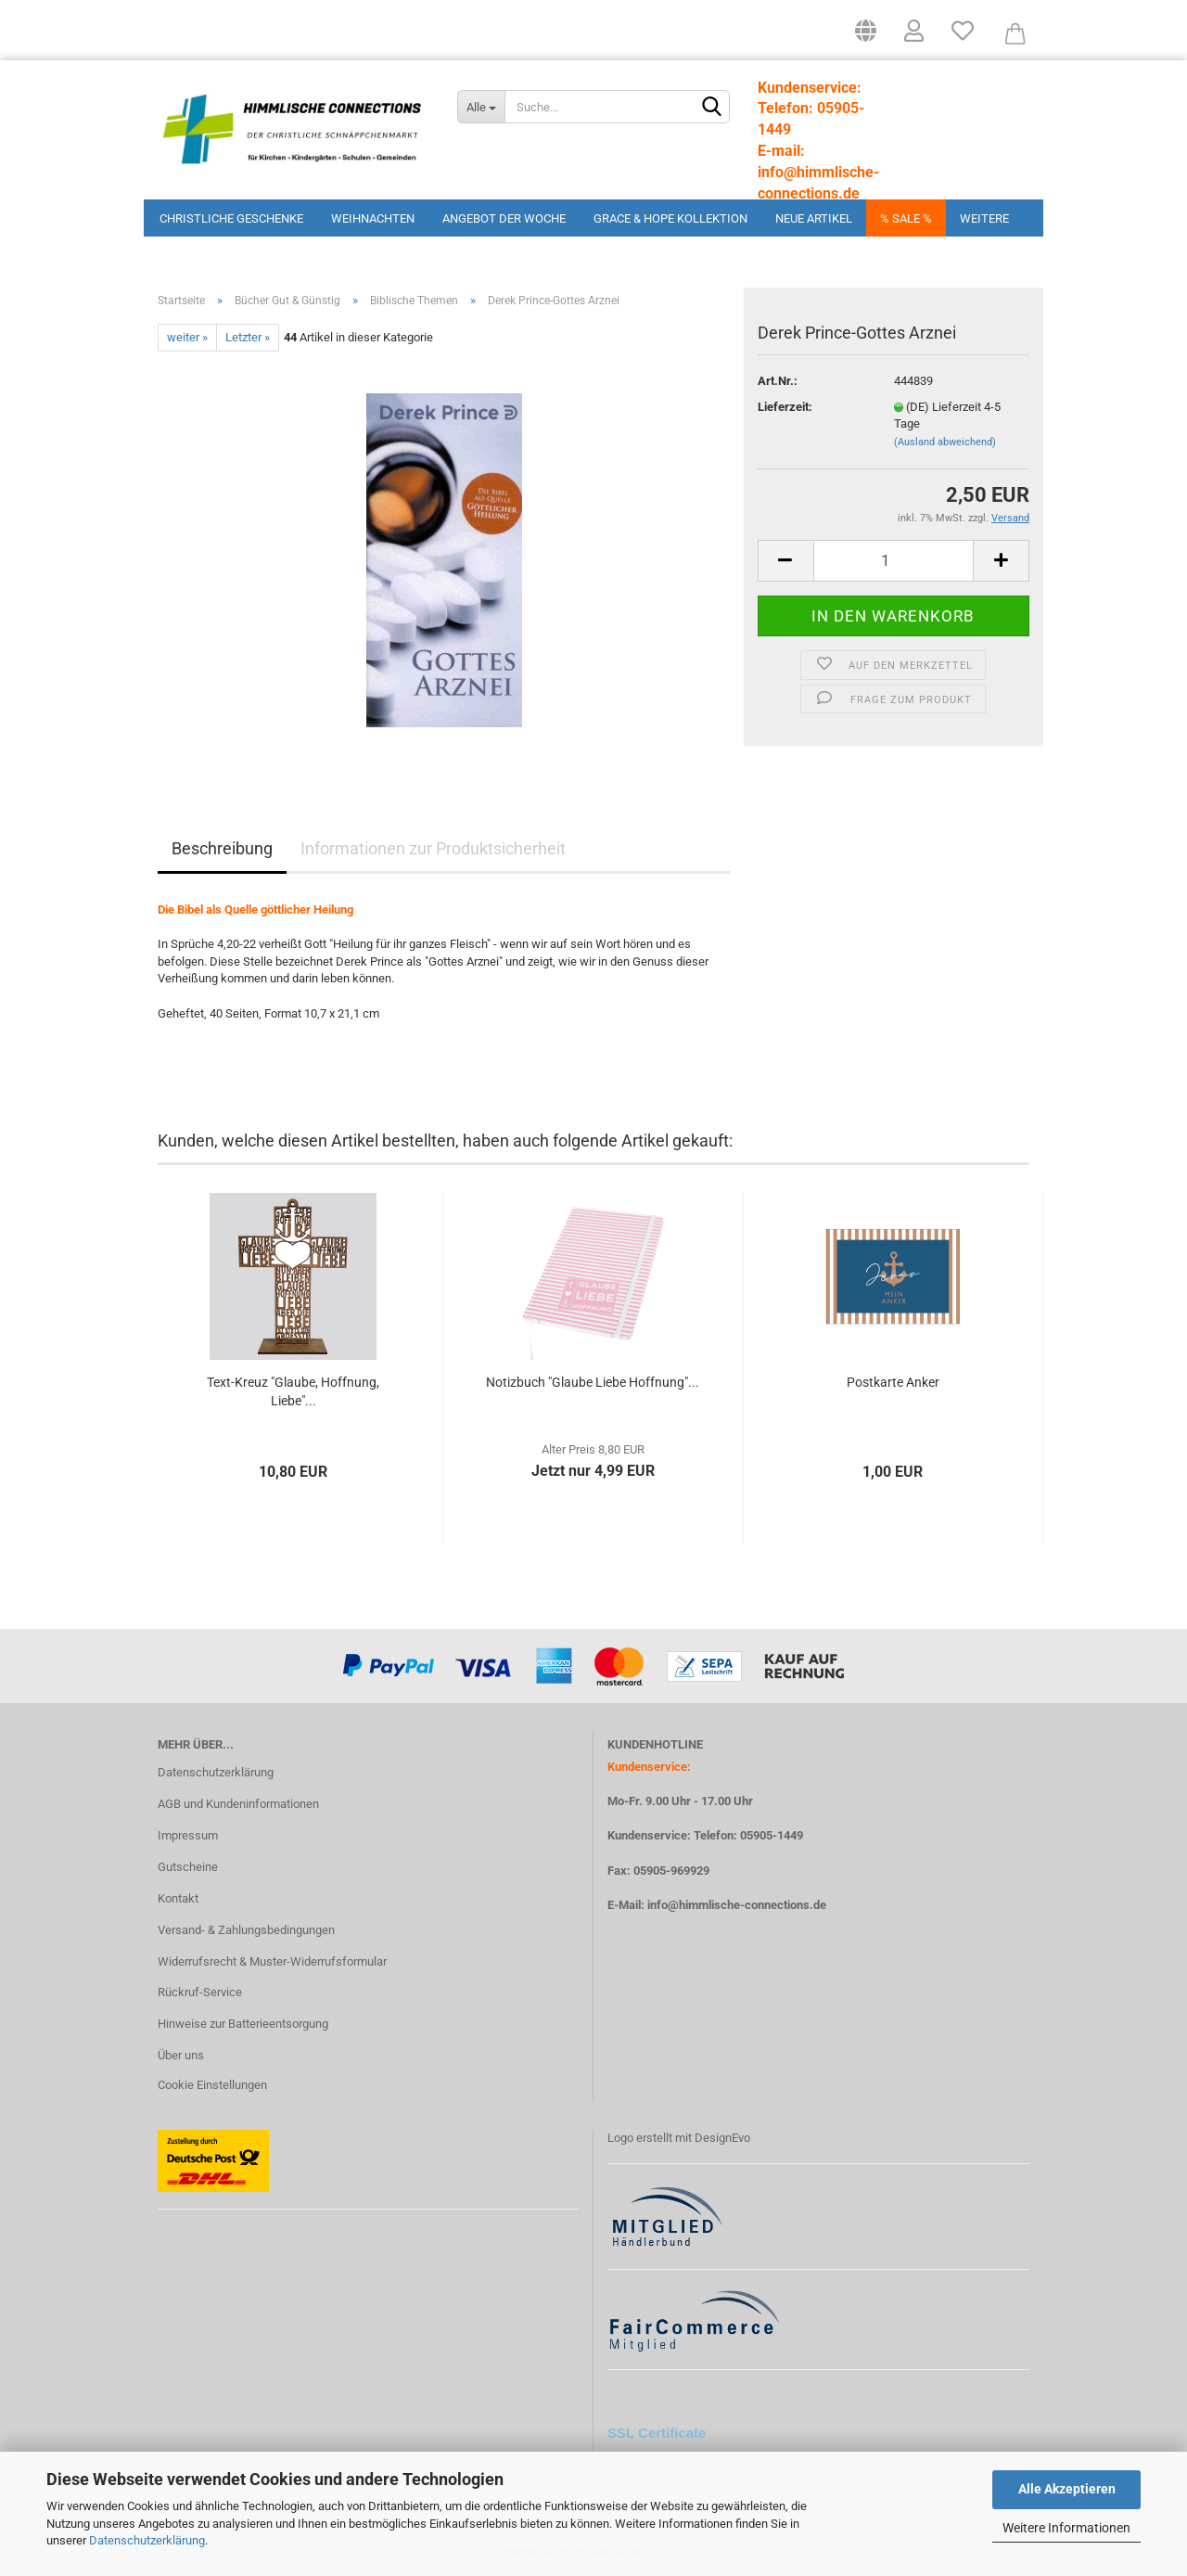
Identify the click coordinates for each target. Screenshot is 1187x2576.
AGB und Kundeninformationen (238, 1804)
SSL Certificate (656, 2433)
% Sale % (906, 218)
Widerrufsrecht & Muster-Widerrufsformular (272, 1961)
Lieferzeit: (785, 407)
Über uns (181, 2055)
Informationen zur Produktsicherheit (433, 848)
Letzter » (247, 337)
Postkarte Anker (893, 1382)
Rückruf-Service (200, 1992)
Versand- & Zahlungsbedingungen (246, 1930)
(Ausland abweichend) (945, 442)
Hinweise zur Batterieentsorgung (243, 2024)
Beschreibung (222, 848)
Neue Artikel (813, 218)
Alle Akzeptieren (1067, 2488)
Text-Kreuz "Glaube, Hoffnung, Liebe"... (293, 1391)
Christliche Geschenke (231, 218)
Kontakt (178, 1898)
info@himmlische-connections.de (736, 1905)
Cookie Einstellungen (212, 2085)
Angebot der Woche (504, 218)
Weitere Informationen (1066, 2527)
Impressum (188, 1835)
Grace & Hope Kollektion (670, 218)
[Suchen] (712, 107)
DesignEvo (722, 2138)
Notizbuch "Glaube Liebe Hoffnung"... (592, 1382)
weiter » (187, 337)
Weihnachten (373, 218)
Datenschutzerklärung (147, 2540)
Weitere (984, 218)
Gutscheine (188, 1867)
